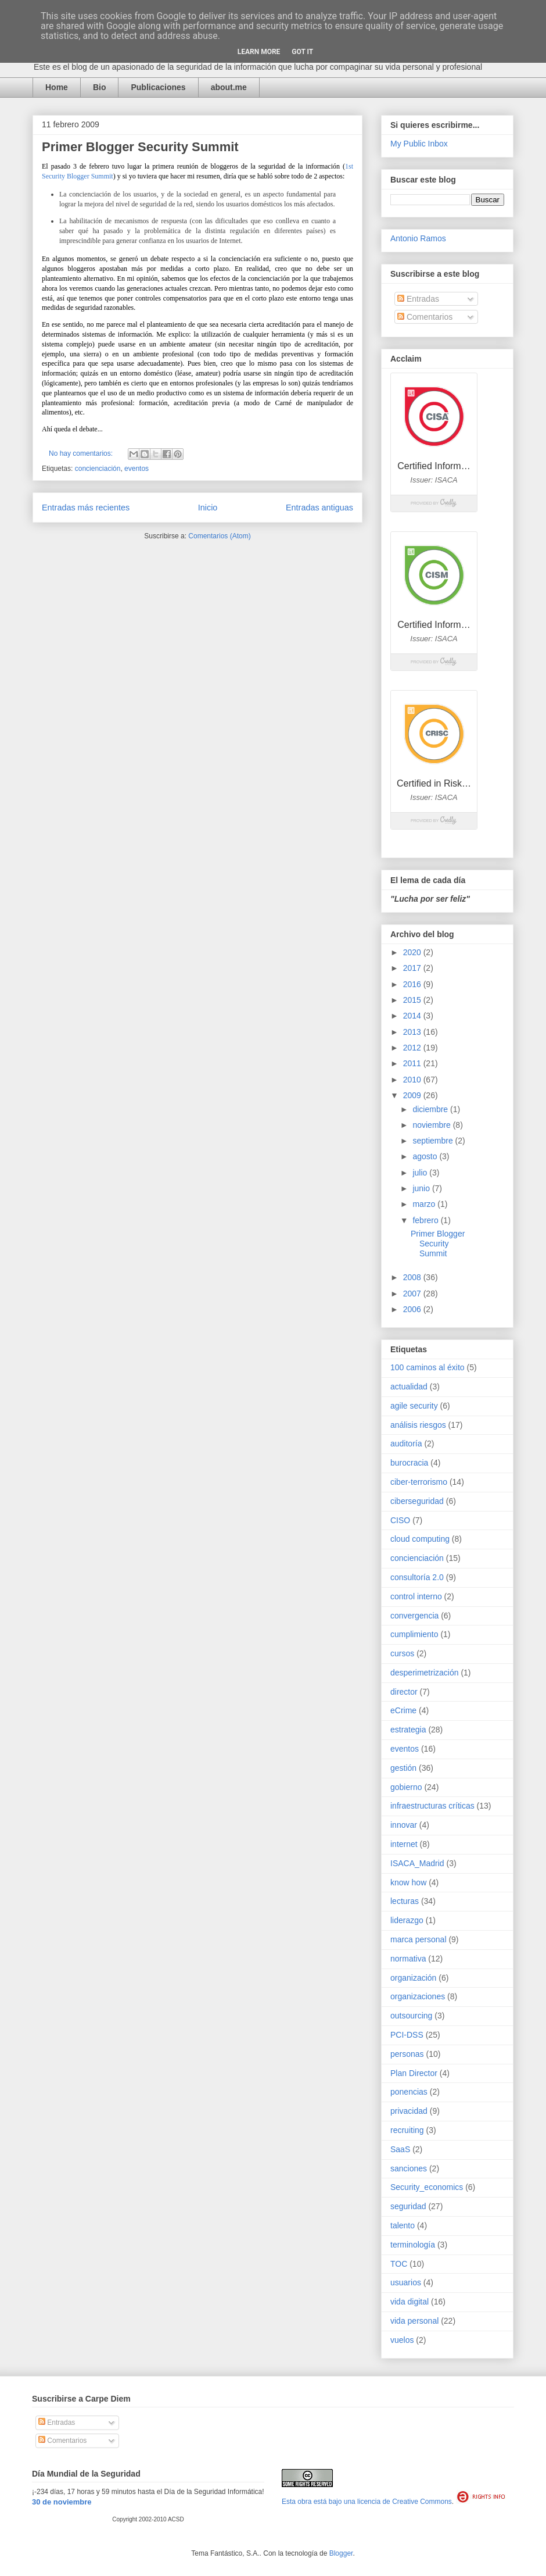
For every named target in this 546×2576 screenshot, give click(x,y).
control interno (416, 1596)
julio (420, 1172)
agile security (414, 1405)
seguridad (408, 2206)
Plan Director (413, 2073)
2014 (413, 1015)
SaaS (400, 2149)
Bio (99, 87)
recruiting (407, 2130)
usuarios (405, 2282)
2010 (413, 1079)
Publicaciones (158, 87)
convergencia (414, 1615)
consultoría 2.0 (417, 1577)
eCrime (403, 1710)
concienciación (98, 469)
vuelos (402, 2340)
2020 (413, 952)
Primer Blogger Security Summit (140, 147)
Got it (302, 52)
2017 (413, 968)
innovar (403, 1825)
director (404, 1691)
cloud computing (420, 1539)
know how (408, 1882)
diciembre (431, 1109)
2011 (413, 1063)
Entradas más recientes (86, 507)
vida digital (409, 2301)
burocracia (409, 1462)
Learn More (259, 52)
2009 (413, 1095)
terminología (412, 2244)
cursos (402, 1653)
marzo (424, 1204)
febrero (426, 1220)
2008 (413, 1277)
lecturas (404, 1901)
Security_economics (426, 2187)
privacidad (409, 2111)
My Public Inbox (419, 143)
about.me (229, 87)
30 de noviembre (62, 2502)
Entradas (418, 298)
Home (56, 87)
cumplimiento (414, 1634)
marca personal (418, 1939)
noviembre (432, 1125)
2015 (413, 1000)
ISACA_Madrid (417, 1863)
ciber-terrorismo (418, 1482)
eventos (136, 469)
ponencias (409, 2091)
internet (404, 1844)
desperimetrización (424, 1672)
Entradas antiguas (319, 507)
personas (407, 2054)
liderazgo (406, 1920)
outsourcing (411, 2015)
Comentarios (424, 316)
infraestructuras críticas (432, 1805)
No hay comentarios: (81, 453)
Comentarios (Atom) (219, 536)
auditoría (406, 1443)
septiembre (433, 1140)
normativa (408, 1958)
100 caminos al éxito (427, 1367)
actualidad (409, 1386)
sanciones (408, 2168)
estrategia (408, 1729)
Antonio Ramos (418, 238)
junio (422, 1188)
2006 (413, 1309)
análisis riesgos (418, 1425)
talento (402, 2225)
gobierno (406, 1787)
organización (413, 1977)
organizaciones (417, 1996)
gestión (403, 1768)
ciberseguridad (417, 1501)
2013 (413, 1032)
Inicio (208, 507)
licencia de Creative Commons (404, 2502)
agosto (425, 1156)
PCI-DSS (406, 2034)
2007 (413, 1293)
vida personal (414, 2320)
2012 (413, 1047)
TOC (398, 2263)
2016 (413, 984)
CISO (400, 1520)
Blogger (341, 2553)
